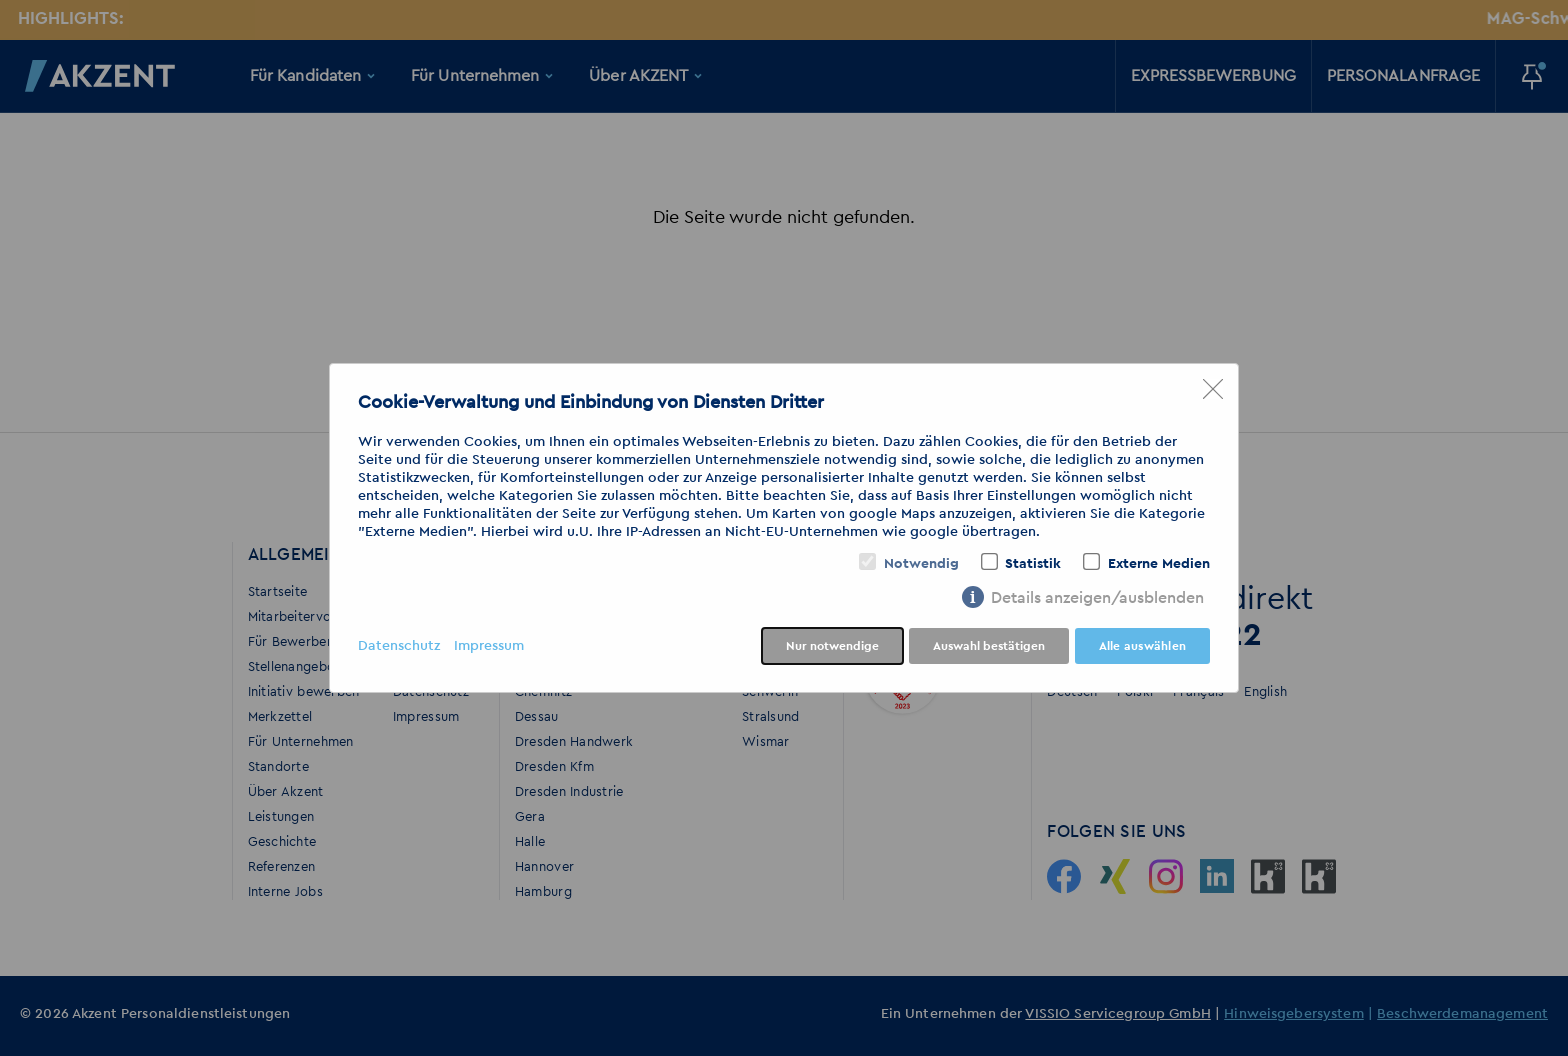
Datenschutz (399, 646)
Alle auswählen (1142, 646)
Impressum (489, 646)
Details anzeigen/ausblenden (1097, 598)
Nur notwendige (832, 646)
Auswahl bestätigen (989, 646)
